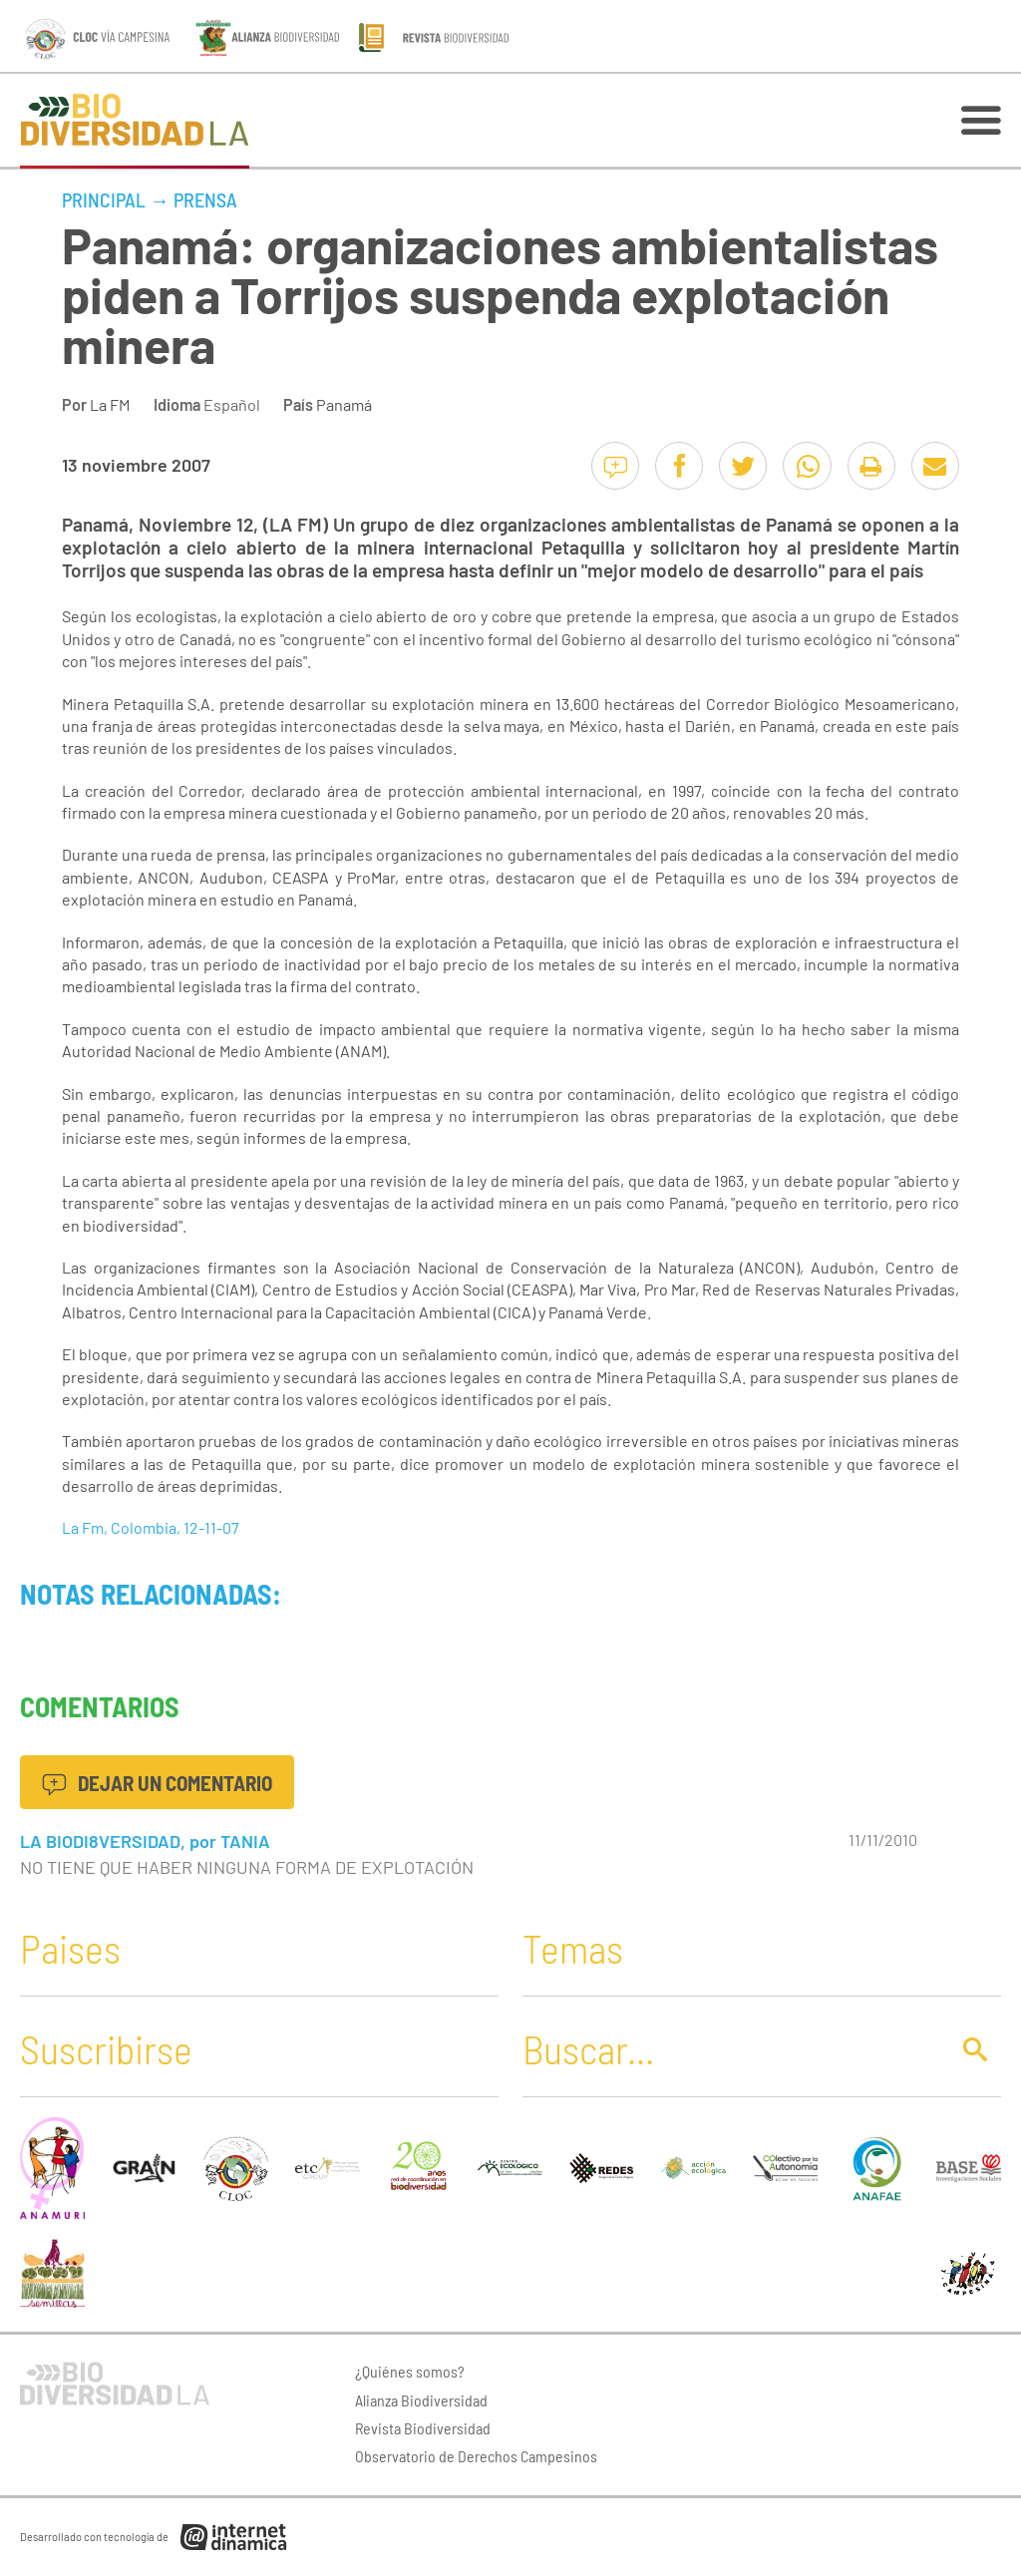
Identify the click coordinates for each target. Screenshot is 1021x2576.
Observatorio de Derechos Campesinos (476, 2455)
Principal (104, 199)
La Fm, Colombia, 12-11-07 (150, 1527)
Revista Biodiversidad (423, 2427)
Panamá (344, 404)
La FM (110, 404)
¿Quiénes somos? (410, 2371)
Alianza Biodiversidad (421, 2400)
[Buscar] (729, 2048)
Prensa (205, 199)
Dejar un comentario (157, 1782)
